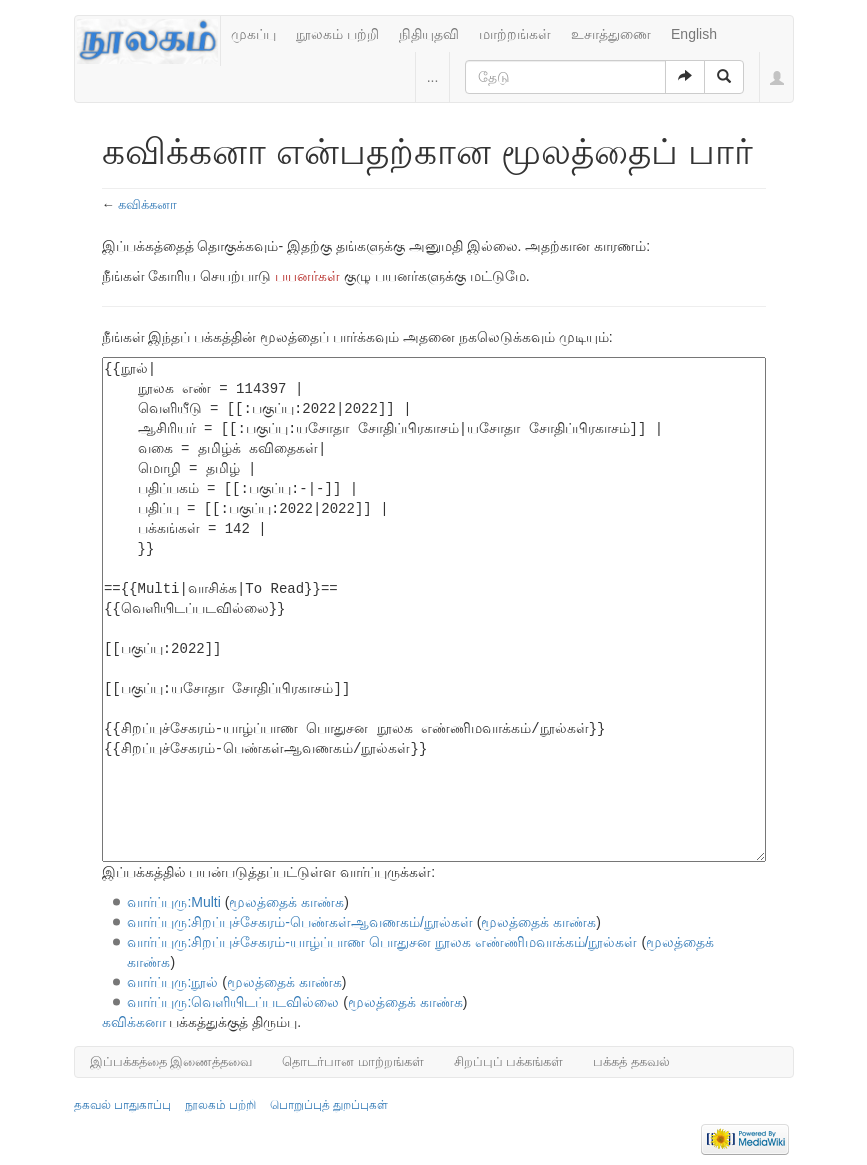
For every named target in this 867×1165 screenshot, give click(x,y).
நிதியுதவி (429, 34)
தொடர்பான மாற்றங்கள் (353, 1061)
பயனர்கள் (307, 276)
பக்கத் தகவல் (631, 1061)
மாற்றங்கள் (515, 34)
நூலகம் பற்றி (337, 34)
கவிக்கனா (147, 204)
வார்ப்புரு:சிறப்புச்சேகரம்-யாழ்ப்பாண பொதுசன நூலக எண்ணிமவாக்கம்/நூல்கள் (382, 942)
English (694, 34)
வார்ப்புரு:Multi (173, 902)
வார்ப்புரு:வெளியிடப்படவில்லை (233, 1002)
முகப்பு (253, 34)
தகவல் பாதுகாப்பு (122, 1105)
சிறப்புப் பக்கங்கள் (509, 1061)
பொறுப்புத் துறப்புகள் (329, 1105)
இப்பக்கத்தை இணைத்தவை (171, 1061)
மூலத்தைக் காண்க (286, 902)
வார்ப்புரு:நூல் (172, 982)
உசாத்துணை (611, 34)
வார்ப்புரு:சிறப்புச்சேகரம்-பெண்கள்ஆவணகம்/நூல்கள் (299, 922)
